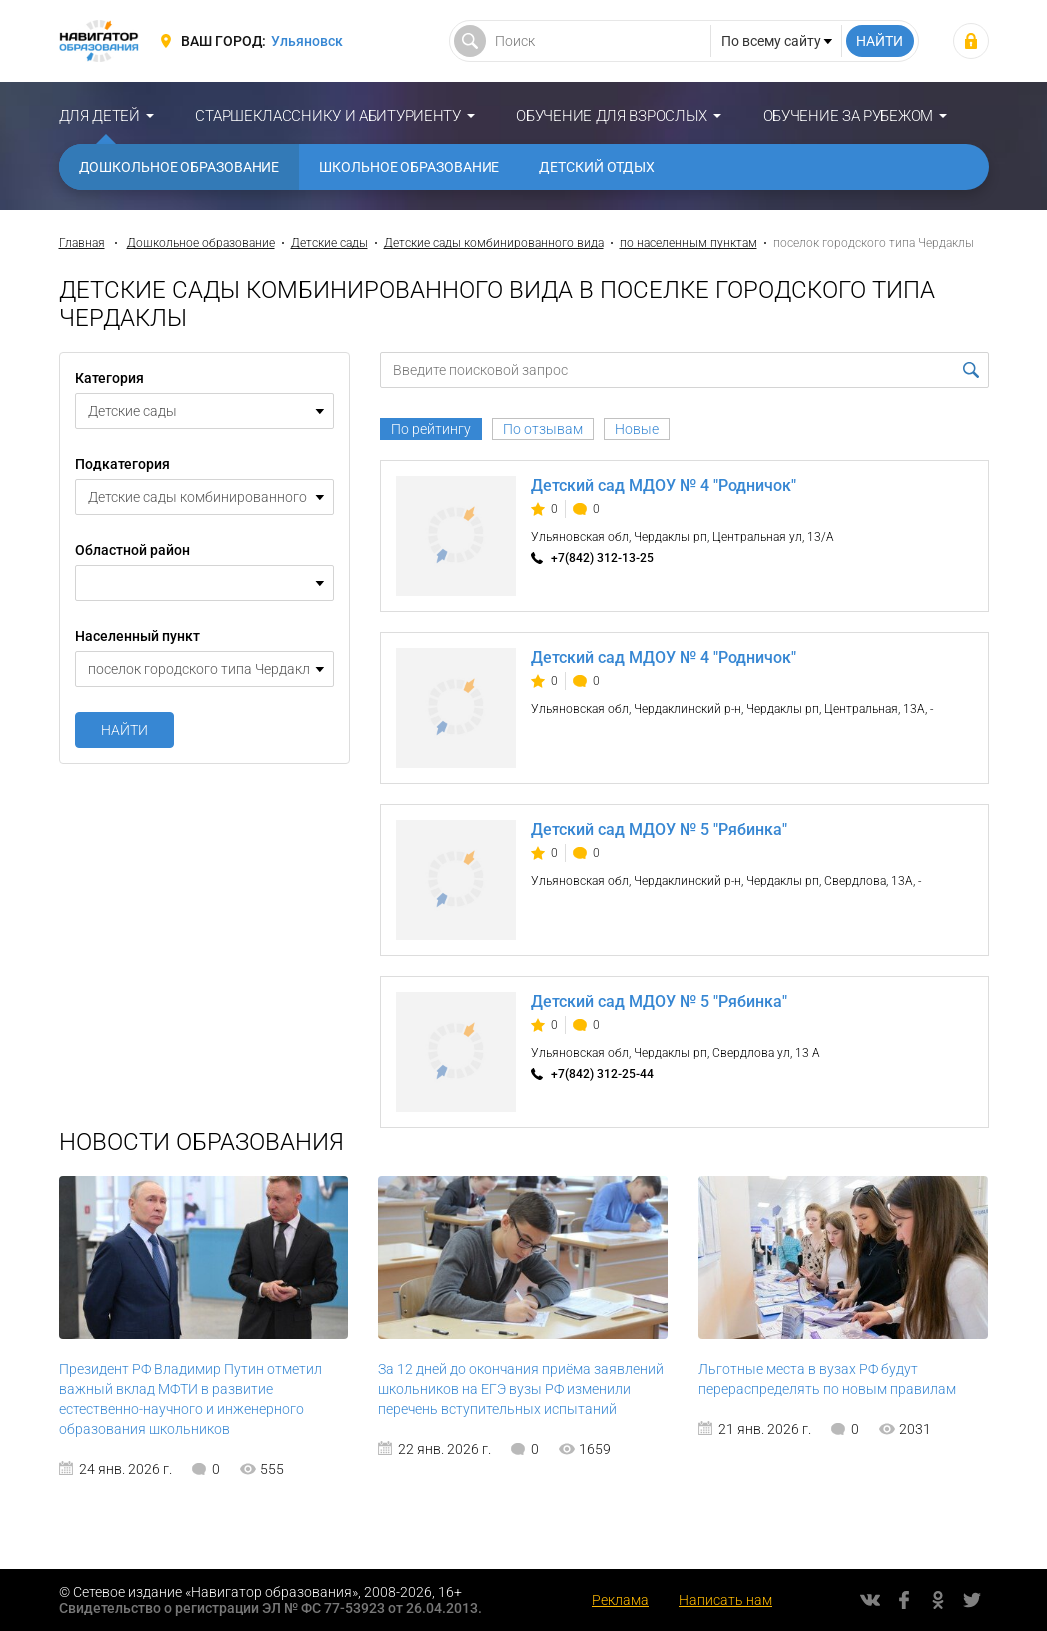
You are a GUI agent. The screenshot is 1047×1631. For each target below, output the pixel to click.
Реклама (620, 1600)
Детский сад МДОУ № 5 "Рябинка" (659, 829)
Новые (637, 429)
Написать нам (725, 1600)
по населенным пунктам (688, 243)
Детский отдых (597, 167)
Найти (124, 730)
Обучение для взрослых (611, 116)
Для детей (99, 116)
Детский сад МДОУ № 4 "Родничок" (663, 485)
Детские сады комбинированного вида (494, 243)
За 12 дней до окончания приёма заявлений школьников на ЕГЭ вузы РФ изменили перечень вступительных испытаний (521, 1389)
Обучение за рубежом (848, 116)
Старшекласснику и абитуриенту (327, 116)
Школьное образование (409, 167)
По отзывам (543, 429)
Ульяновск (307, 41)
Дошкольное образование (179, 167)
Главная (82, 243)
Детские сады (329, 243)
